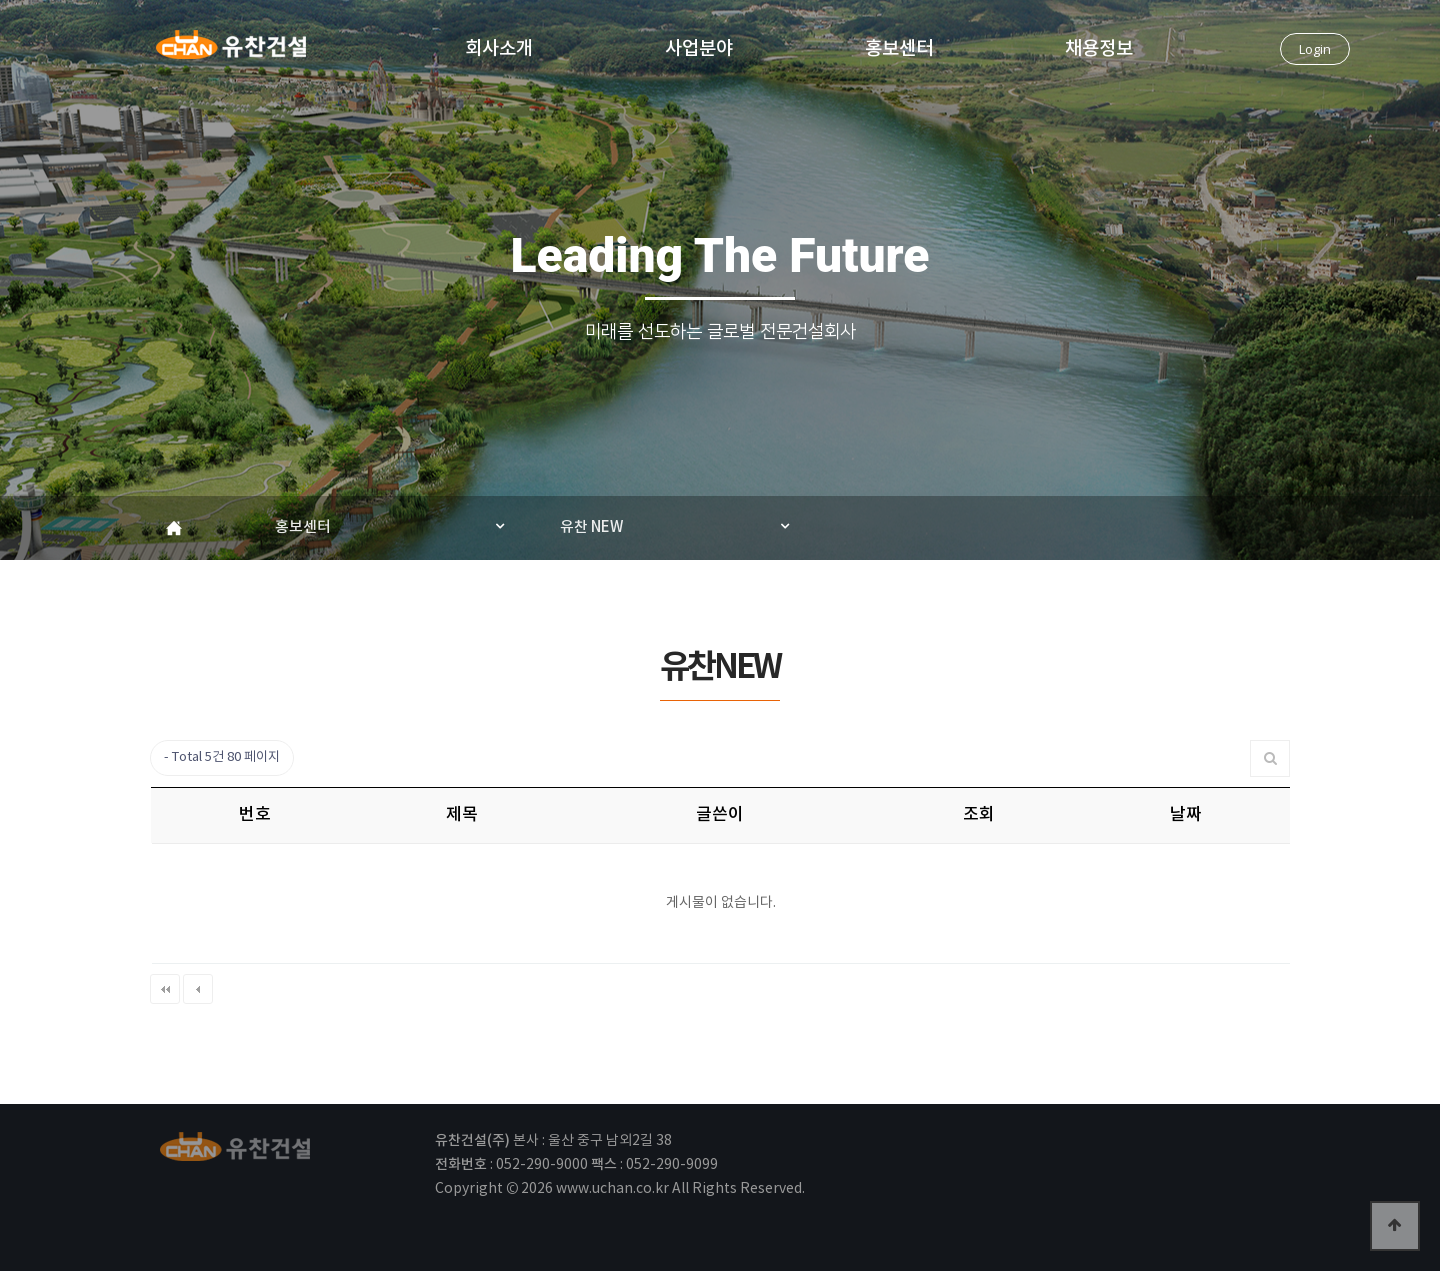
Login (1315, 49)
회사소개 (499, 47)
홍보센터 (899, 47)
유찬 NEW (591, 527)
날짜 (1186, 815)
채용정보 (1099, 47)
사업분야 (699, 47)
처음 (165, 989)
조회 (979, 815)
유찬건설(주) (231, 51)
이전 (198, 989)
